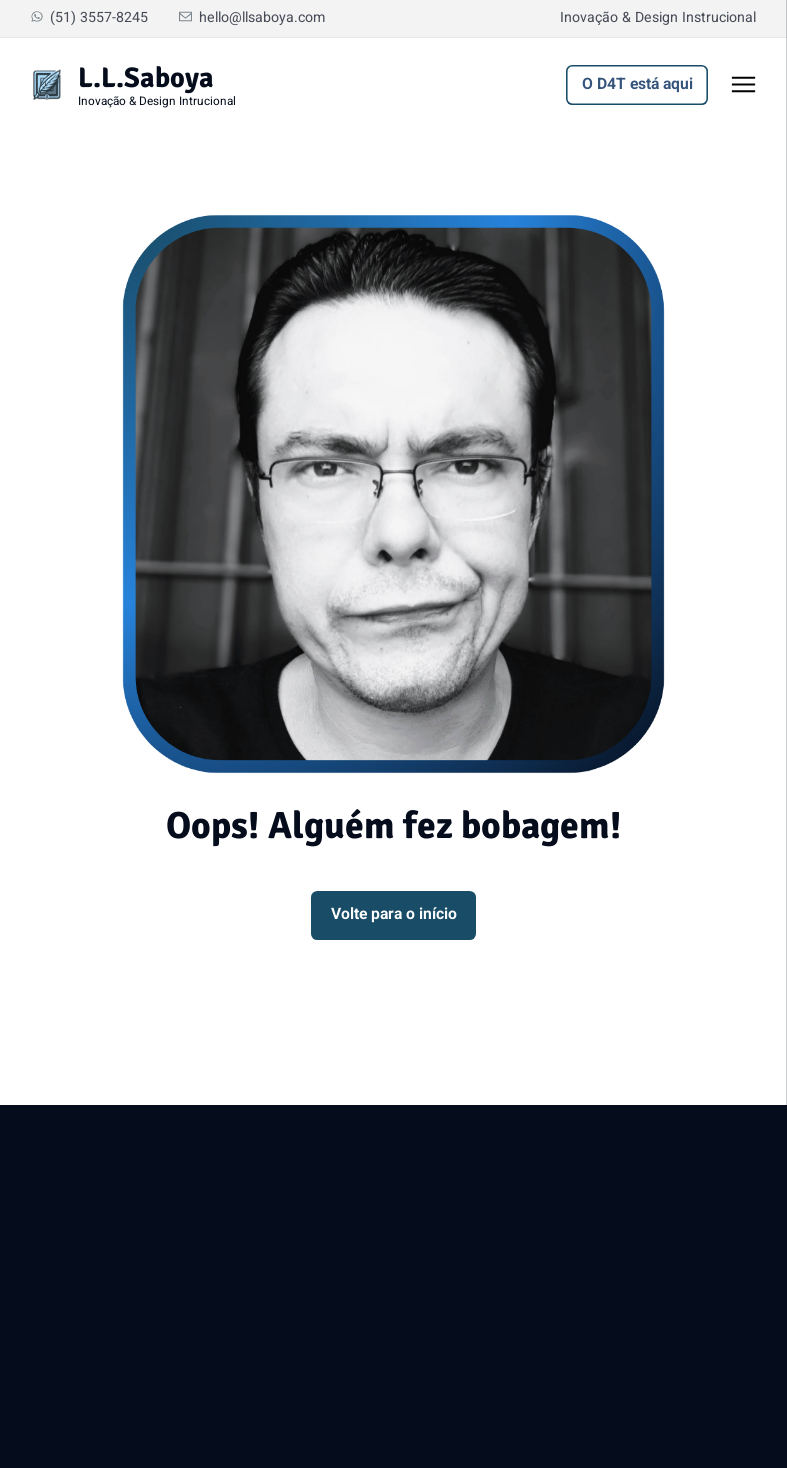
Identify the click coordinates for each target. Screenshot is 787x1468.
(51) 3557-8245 (89, 17)
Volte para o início (394, 914)
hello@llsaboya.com (252, 17)
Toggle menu (754, 89)
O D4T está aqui (637, 84)
